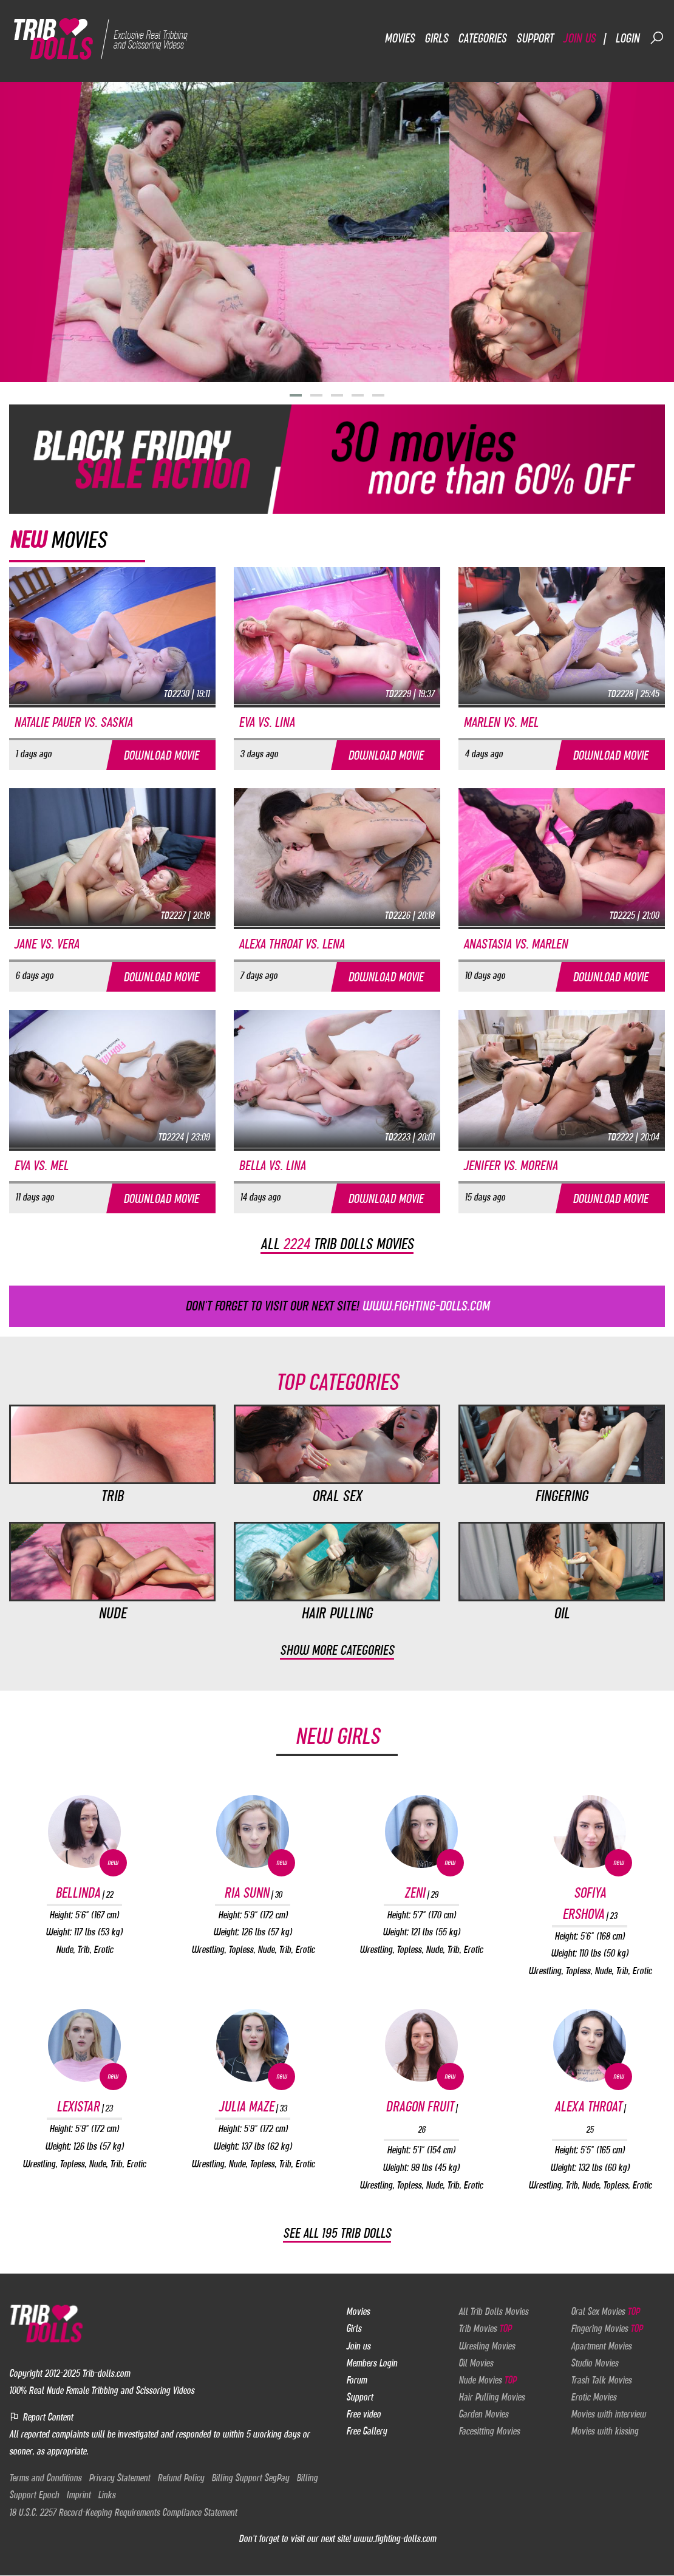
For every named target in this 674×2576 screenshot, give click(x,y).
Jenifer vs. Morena (510, 1165)
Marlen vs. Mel (500, 722)
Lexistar (84, 2106)
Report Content (41, 2416)
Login (627, 38)
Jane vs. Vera (46, 944)
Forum (356, 2379)
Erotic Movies (593, 2396)
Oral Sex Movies (605, 2311)
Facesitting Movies (489, 2431)
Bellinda (84, 1893)
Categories (482, 38)
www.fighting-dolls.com (394, 2538)
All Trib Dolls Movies (493, 2311)
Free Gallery (366, 2431)
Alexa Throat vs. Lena (291, 944)
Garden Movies (483, 2414)
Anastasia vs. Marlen (515, 944)
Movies (399, 38)
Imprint (78, 2495)
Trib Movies (484, 2328)
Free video (363, 2414)
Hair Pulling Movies (491, 2396)
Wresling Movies (486, 2345)
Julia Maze (253, 2106)
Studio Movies (594, 2362)
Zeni (421, 1893)
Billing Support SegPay (250, 2478)
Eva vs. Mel (41, 1165)
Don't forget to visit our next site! (337, 1306)
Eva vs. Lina (266, 722)
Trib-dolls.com (106, 2373)
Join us (579, 38)
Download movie (161, 755)
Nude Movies (487, 2379)
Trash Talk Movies (601, 2379)
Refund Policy (180, 2478)
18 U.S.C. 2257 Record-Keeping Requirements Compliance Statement (123, 2512)
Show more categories (337, 1650)
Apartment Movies (601, 2345)
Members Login (371, 2362)
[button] (295, 395)
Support (534, 38)
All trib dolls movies (337, 1244)
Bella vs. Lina (272, 1165)
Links (106, 2495)
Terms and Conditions (45, 2478)
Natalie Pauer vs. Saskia (73, 722)
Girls (436, 38)
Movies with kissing (604, 2431)
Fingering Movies (606, 2328)
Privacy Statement (119, 2478)
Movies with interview (608, 2414)
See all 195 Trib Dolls (337, 2233)
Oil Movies (475, 2362)
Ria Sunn (253, 1893)
